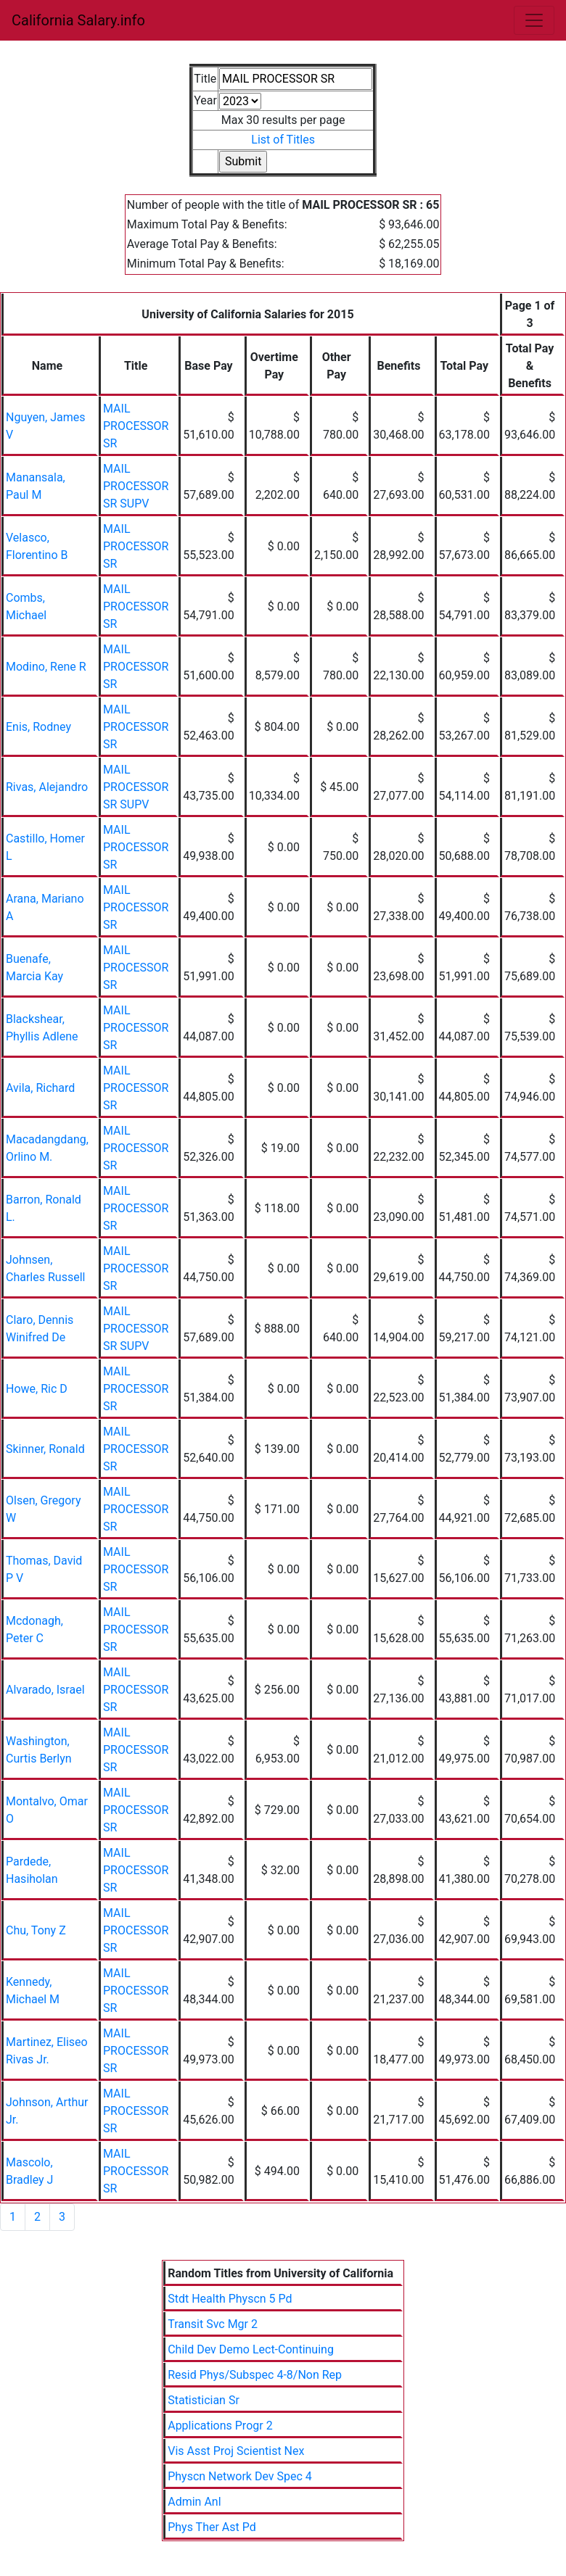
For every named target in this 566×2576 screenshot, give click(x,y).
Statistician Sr (203, 2400)
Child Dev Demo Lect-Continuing (251, 2349)
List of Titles (283, 139)
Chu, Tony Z (36, 1930)
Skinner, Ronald (45, 1449)
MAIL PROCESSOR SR (135, 426)
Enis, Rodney (38, 727)
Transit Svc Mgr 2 (213, 2324)
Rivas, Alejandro (47, 787)
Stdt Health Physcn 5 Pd (230, 2299)
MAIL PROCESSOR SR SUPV (135, 486)
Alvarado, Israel (45, 1690)
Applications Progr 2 (220, 2425)
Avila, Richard (40, 1088)
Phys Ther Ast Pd (212, 2527)
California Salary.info (78, 20)
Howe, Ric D (36, 1389)
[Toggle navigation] (534, 20)
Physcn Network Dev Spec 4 (240, 2476)
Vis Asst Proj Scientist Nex (236, 2451)
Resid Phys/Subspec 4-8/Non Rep (255, 2375)
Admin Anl (194, 2502)
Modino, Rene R (46, 667)
